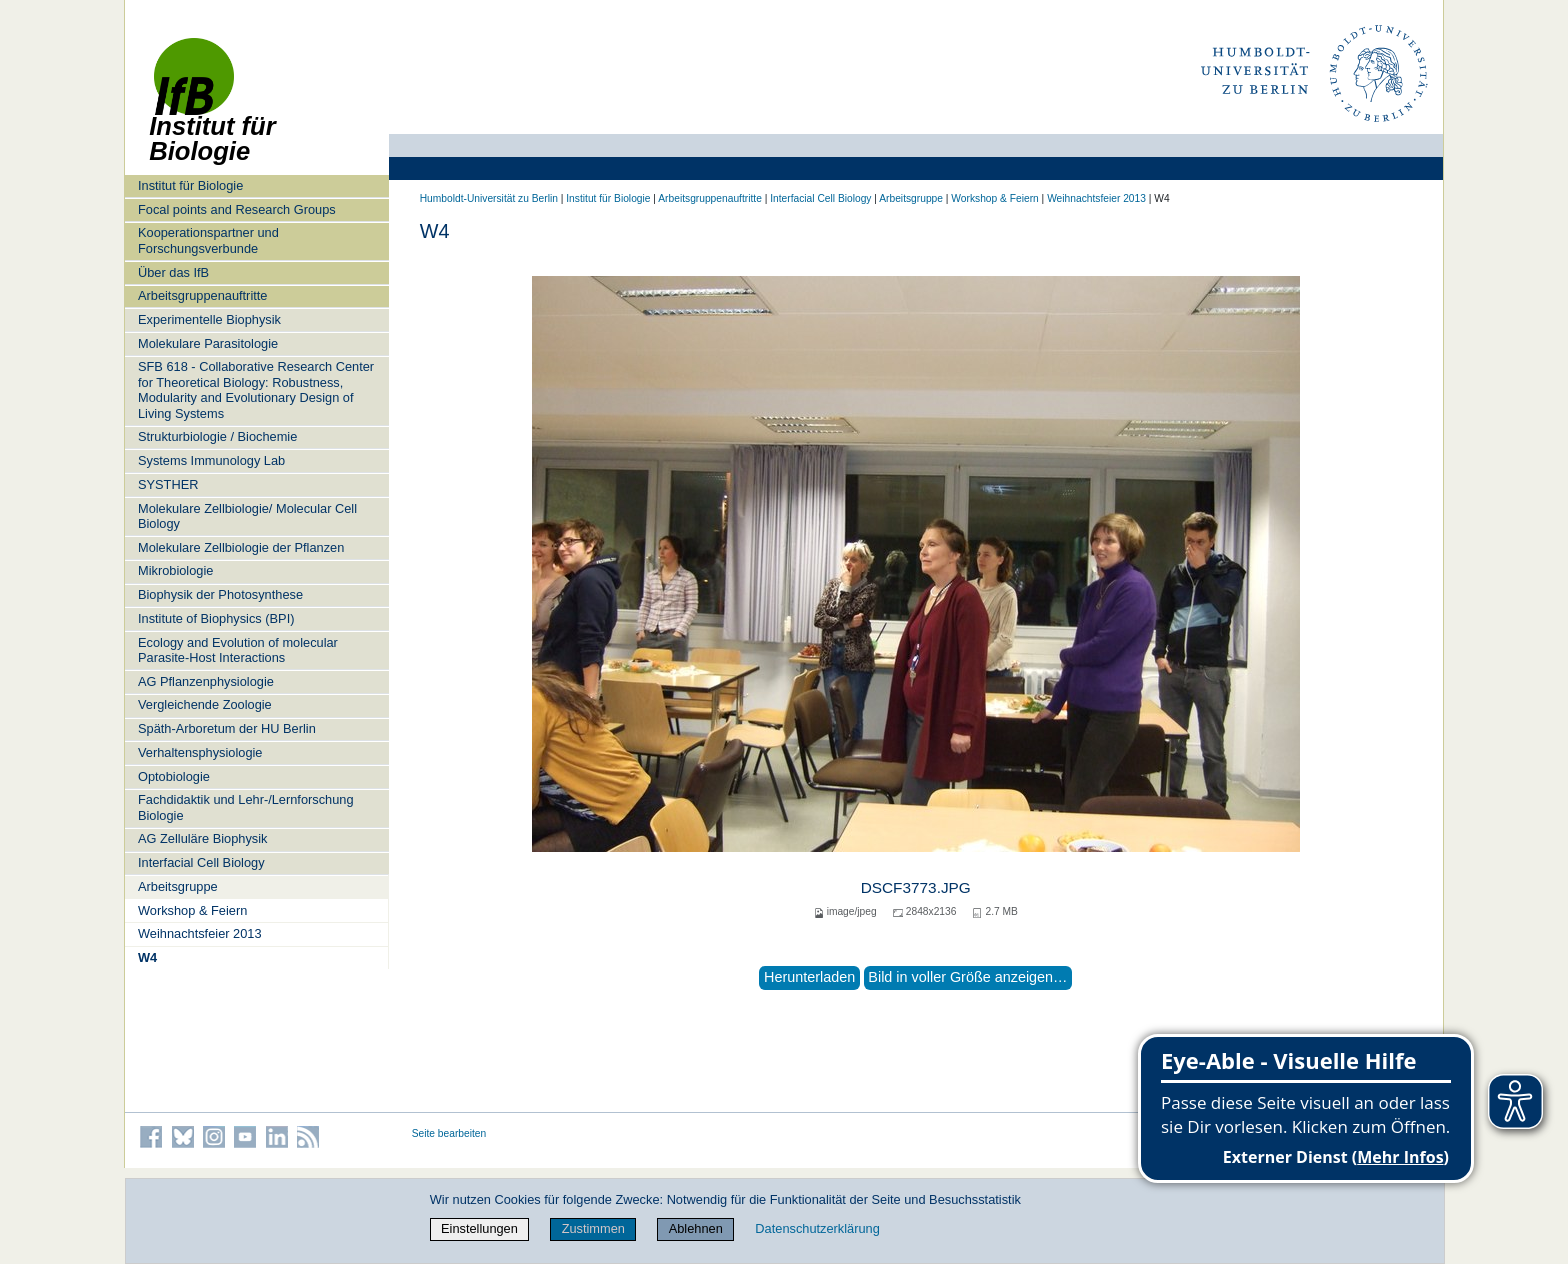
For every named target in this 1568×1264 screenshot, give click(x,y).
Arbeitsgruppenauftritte (202, 295)
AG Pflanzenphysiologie (206, 681)
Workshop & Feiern (192, 910)
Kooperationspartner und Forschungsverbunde (208, 240)
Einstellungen (479, 1228)
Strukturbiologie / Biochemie (217, 436)
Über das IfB (173, 272)
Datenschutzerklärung (817, 1228)
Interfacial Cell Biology (201, 862)
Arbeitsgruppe (178, 886)
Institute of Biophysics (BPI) (216, 618)
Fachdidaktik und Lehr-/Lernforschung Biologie (246, 807)
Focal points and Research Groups (237, 209)
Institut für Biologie (190, 185)
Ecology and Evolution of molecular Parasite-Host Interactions (238, 650)
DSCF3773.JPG (916, 887)
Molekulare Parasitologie (208, 343)
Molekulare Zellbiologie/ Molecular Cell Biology (247, 516)
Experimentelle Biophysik (209, 319)
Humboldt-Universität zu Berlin (489, 198)
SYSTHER (168, 484)
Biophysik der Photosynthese (220, 594)
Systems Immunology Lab (211, 460)
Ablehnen (696, 1228)
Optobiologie (174, 776)
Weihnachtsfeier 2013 (200, 933)
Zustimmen (593, 1228)
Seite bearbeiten (449, 1133)
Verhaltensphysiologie (200, 752)
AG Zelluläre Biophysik (202, 838)
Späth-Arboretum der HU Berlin (227, 728)
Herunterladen (809, 977)
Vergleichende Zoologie (205, 704)
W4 (147, 957)
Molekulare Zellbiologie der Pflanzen (241, 547)
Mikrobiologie (175, 570)
